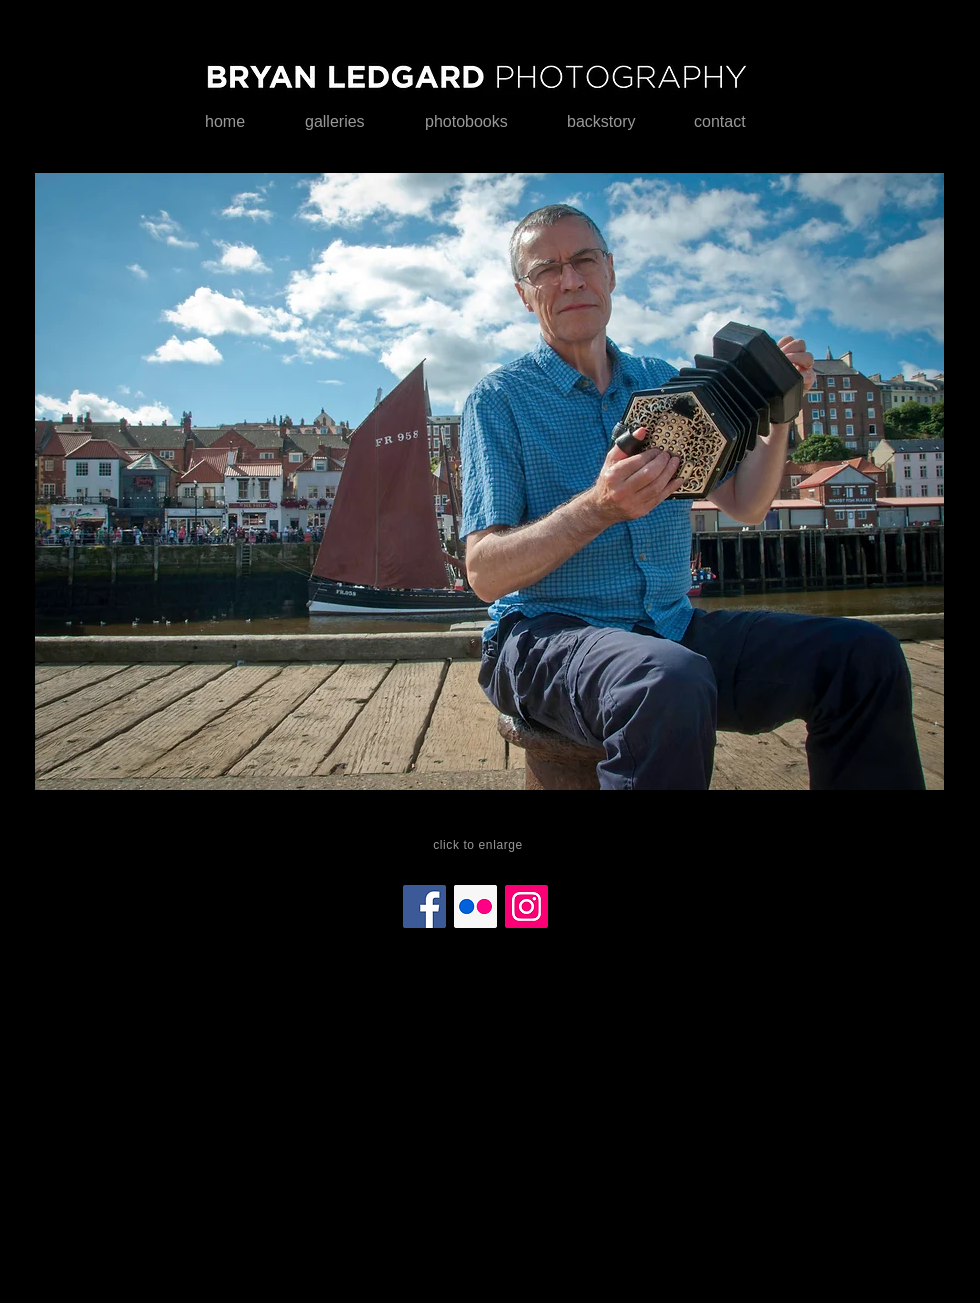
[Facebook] (424, 906)
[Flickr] (475, 906)
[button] (489, 516)
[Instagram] (526, 906)
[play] (827, 807)
